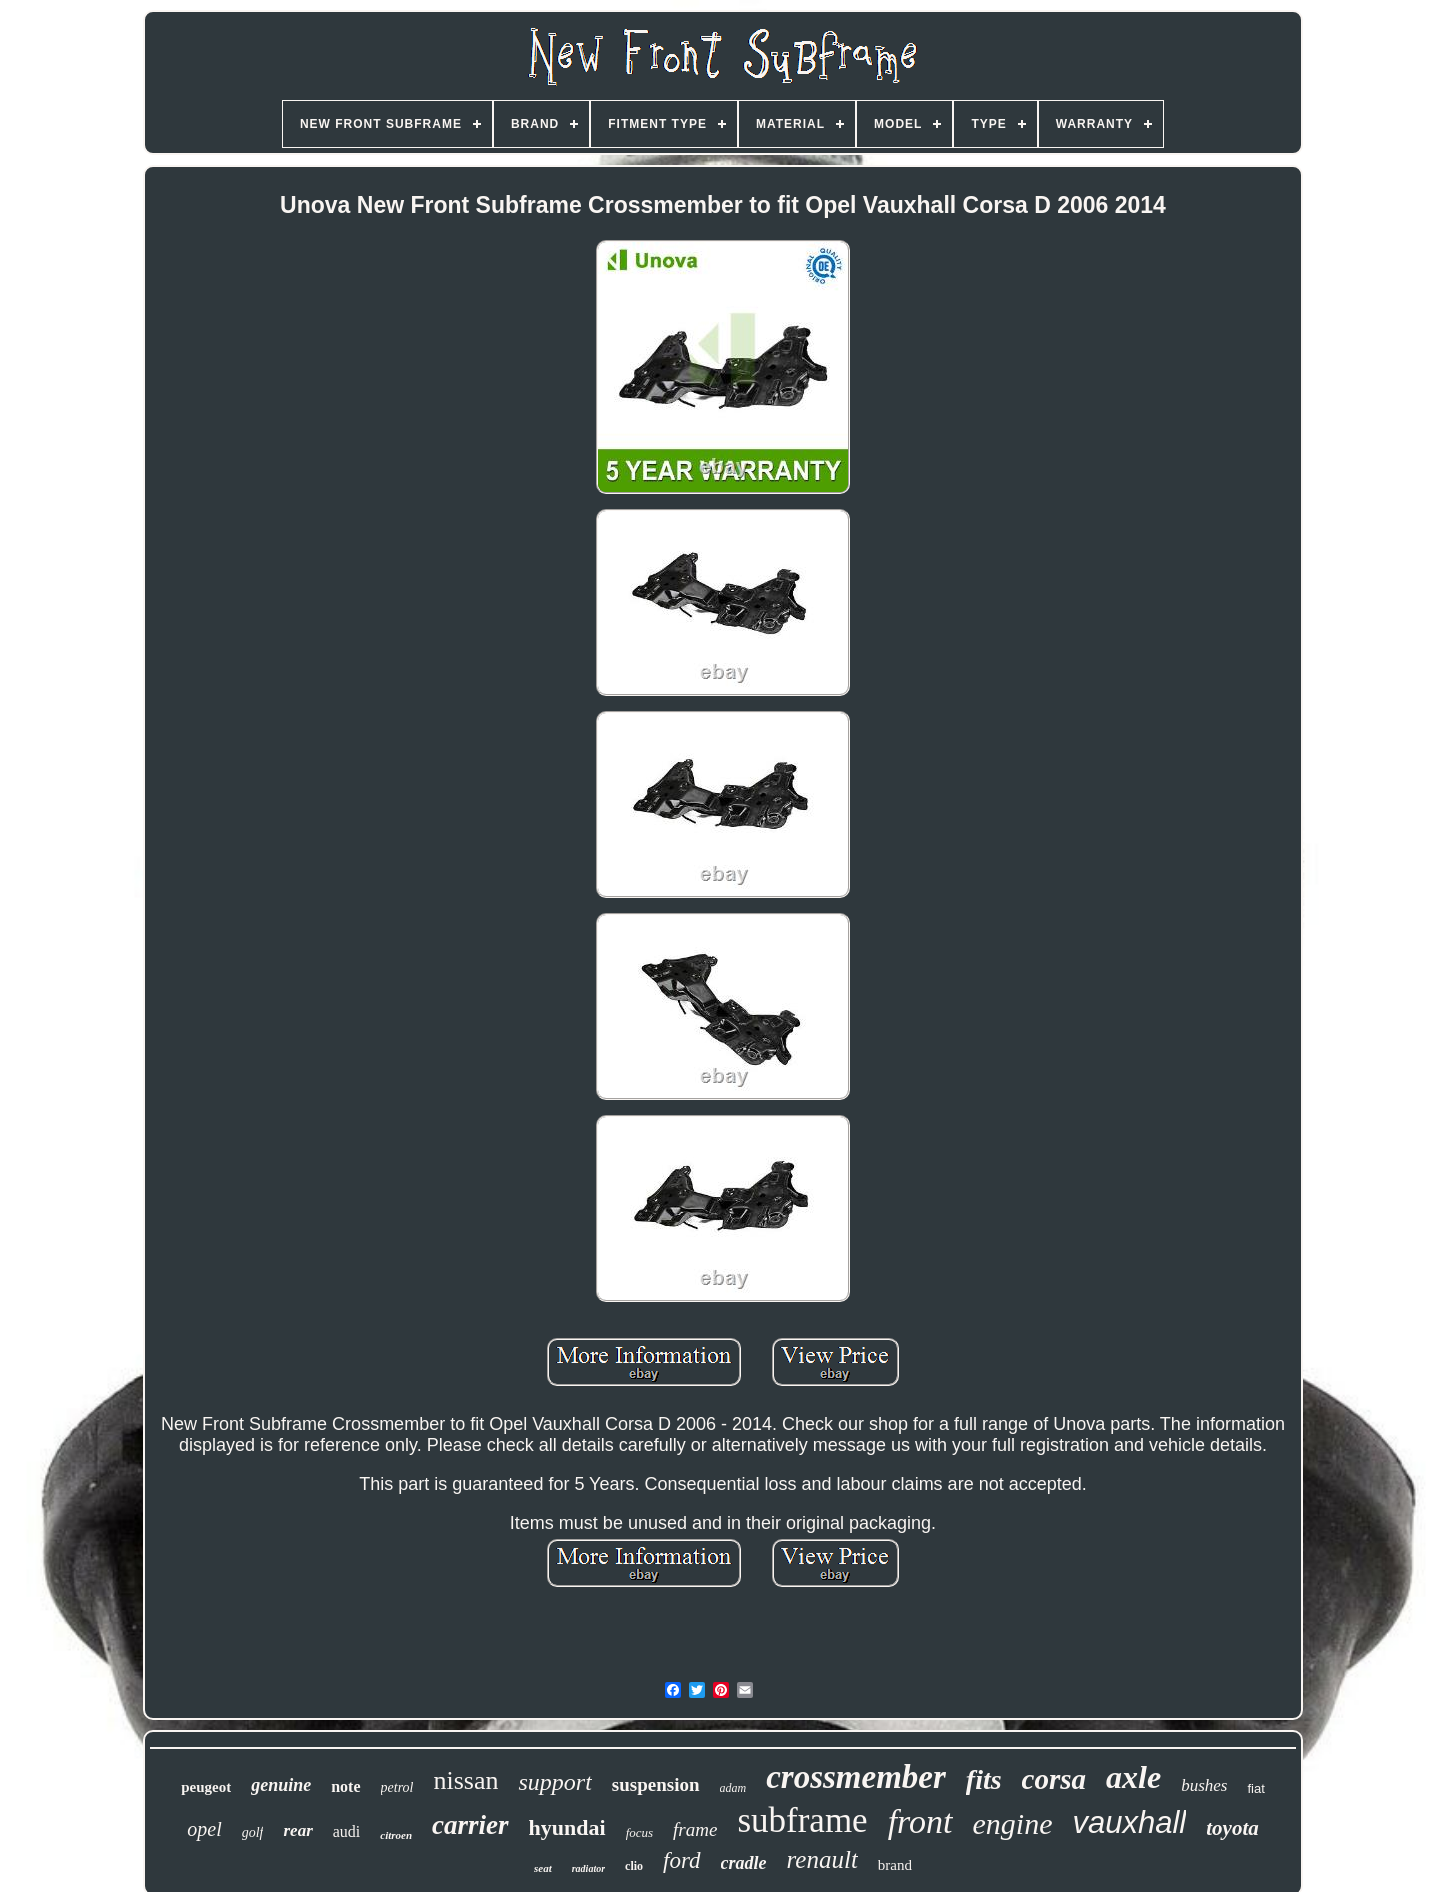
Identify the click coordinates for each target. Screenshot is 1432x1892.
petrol (397, 1787)
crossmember (856, 1777)
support (554, 1782)
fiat (1255, 1788)
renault (822, 1859)
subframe (802, 1820)
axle (1133, 1777)
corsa (1054, 1779)
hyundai (567, 1827)
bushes (1204, 1785)
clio (634, 1866)
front (920, 1821)
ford (682, 1860)
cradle (744, 1863)
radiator (588, 1868)
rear (297, 1830)
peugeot (206, 1787)
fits (984, 1779)
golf (253, 1832)
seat (543, 1868)
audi (347, 1831)
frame (695, 1829)
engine (1013, 1823)
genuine (281, 1785)
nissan (465, 1780)
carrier (470, 1825)
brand (895, 1865)
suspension (656, 1784)
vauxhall (1130, 1822)
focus (639, 1832)
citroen (396, 1835)
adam (733, 1788)
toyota (1232, 1828)
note (345, 1786)
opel (204, 1829)
